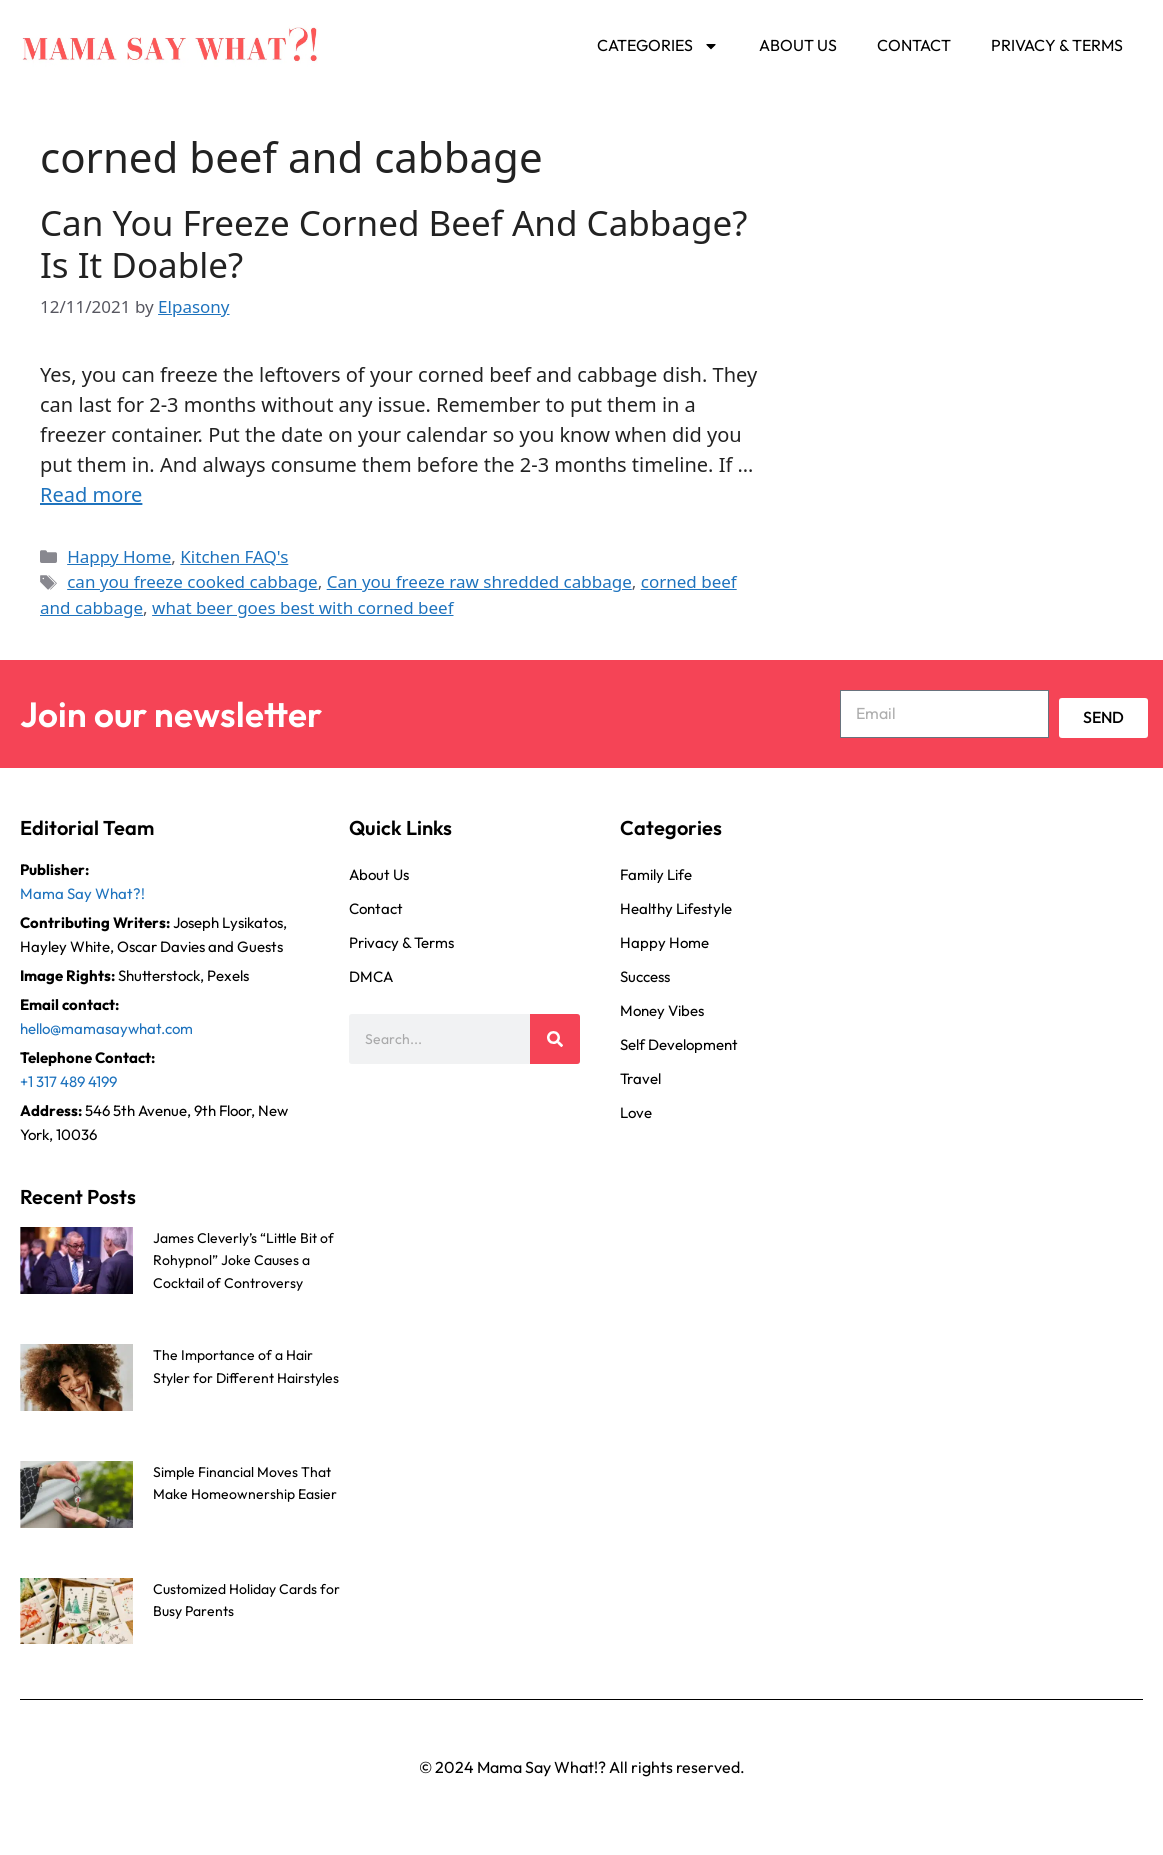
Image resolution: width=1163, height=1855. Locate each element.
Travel (640, 1078)
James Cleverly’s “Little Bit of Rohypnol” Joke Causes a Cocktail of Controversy (243, 1260)
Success (645, 976)
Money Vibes (662, 1010)
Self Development (679, 1044)
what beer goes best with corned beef (302, 607)
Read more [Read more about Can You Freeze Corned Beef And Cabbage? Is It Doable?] (91, 494)
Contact (914, 45)
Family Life (656, 874)
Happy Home (119, 556)
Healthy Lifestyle (676, 908)
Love (636, 1112)
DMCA (371, 976)
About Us (798, 45)
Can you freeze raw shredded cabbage (479, 581)
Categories (658, 46)
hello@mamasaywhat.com (106, 1028)
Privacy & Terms (1057, 45)
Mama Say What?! (82, 893)
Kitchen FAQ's (234, 556)
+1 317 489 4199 (68, 1081)
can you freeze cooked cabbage (192, 581)
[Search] (555, 1039)
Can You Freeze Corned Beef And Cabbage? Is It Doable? (393, 243)
